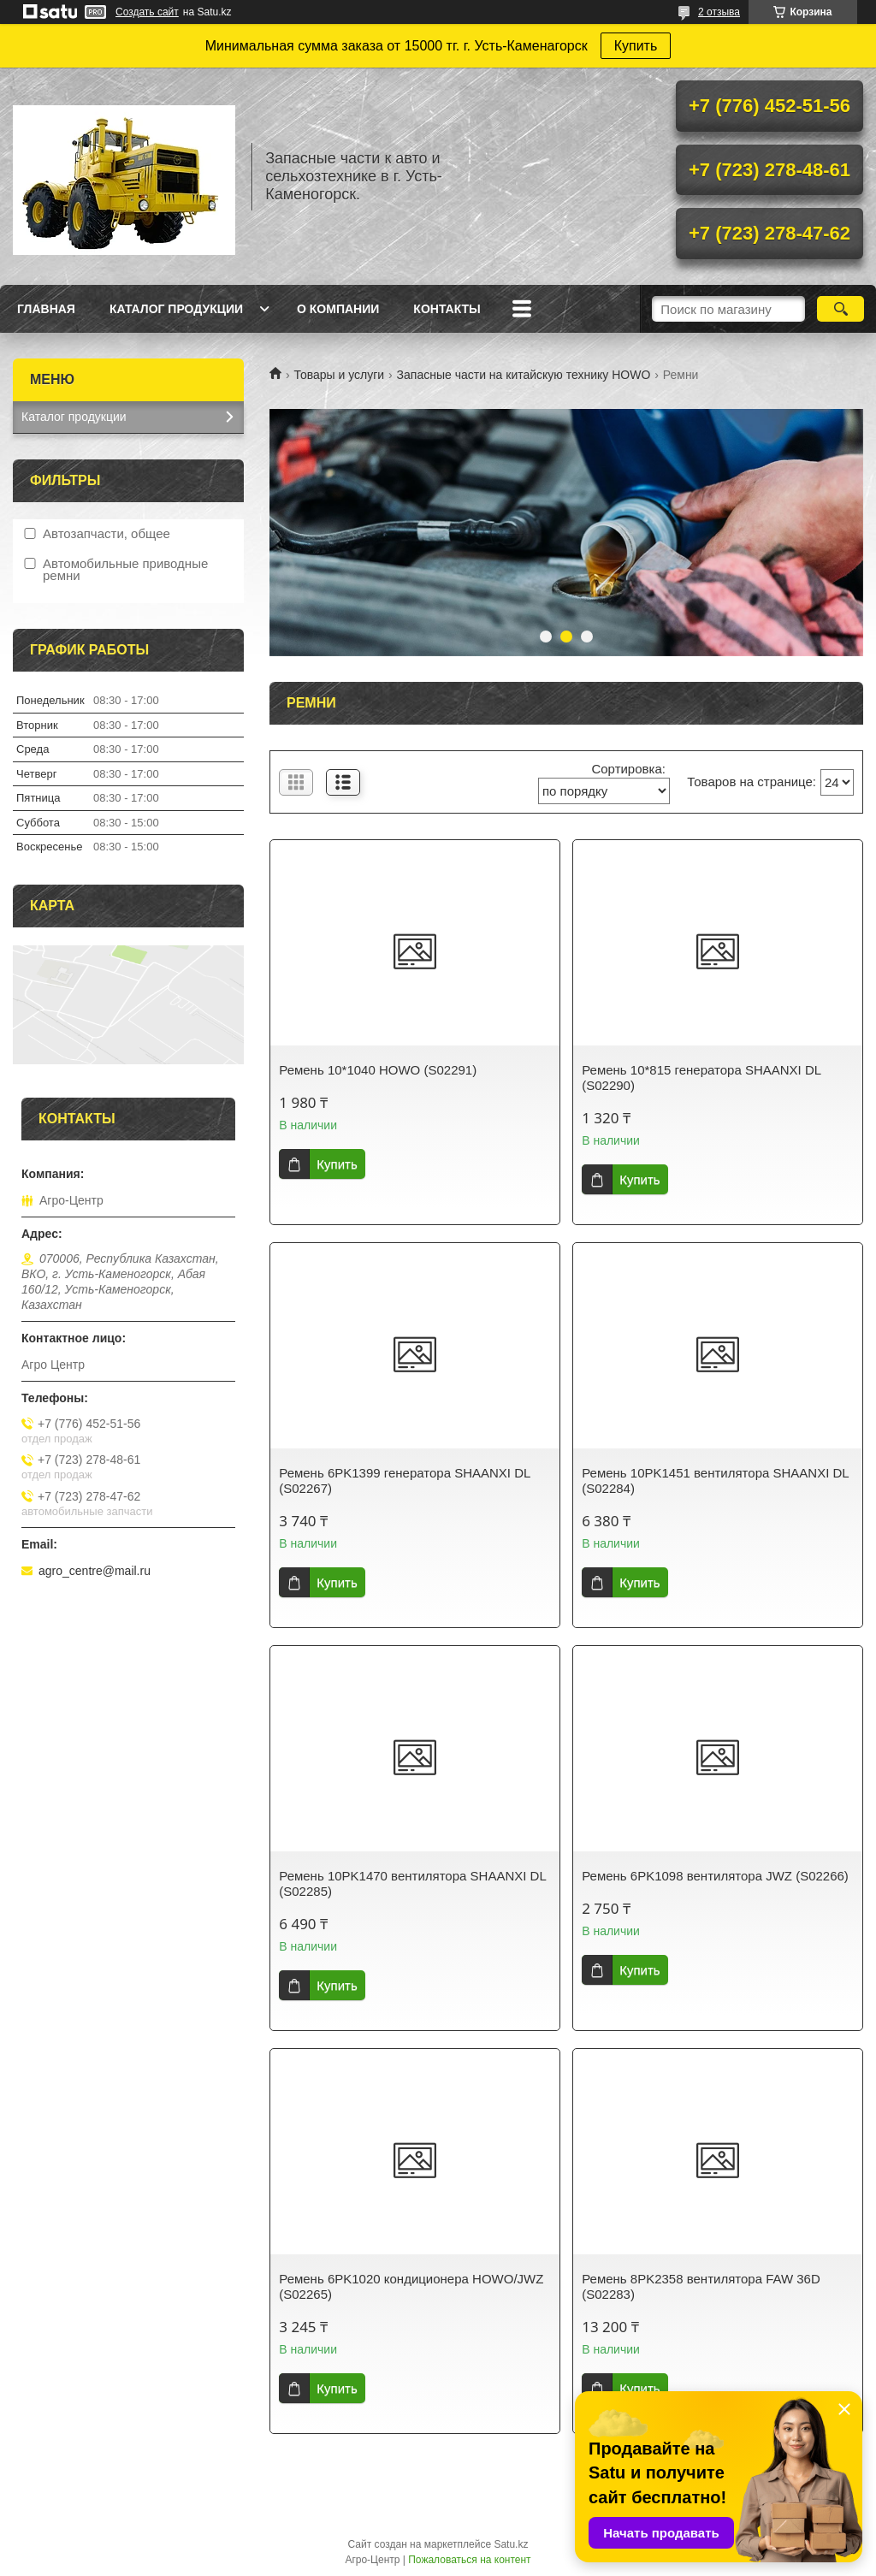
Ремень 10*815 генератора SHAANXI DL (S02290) (701, 1078)
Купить (636, 45)
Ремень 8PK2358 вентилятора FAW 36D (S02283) (701, 2286)
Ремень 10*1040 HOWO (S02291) (377, 1070)
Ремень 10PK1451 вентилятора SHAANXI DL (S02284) (715, 1480)
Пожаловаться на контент (469, 2560)
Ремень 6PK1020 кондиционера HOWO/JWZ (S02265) (411, 2286)
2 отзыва (719, 12)
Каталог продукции (176, 309)
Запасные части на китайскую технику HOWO (524, 375)
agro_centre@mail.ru (94, 1571)
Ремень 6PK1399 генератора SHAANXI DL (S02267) (404, 1480)
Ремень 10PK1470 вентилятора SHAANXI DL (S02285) (412, 1883)
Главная (46, 309)
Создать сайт (147, 12)
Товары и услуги (338, 375)
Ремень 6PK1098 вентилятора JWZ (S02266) (715, 1875)
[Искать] (840, 309)
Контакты (446, 309)
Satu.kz (511, 2544)
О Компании (338, 309)
